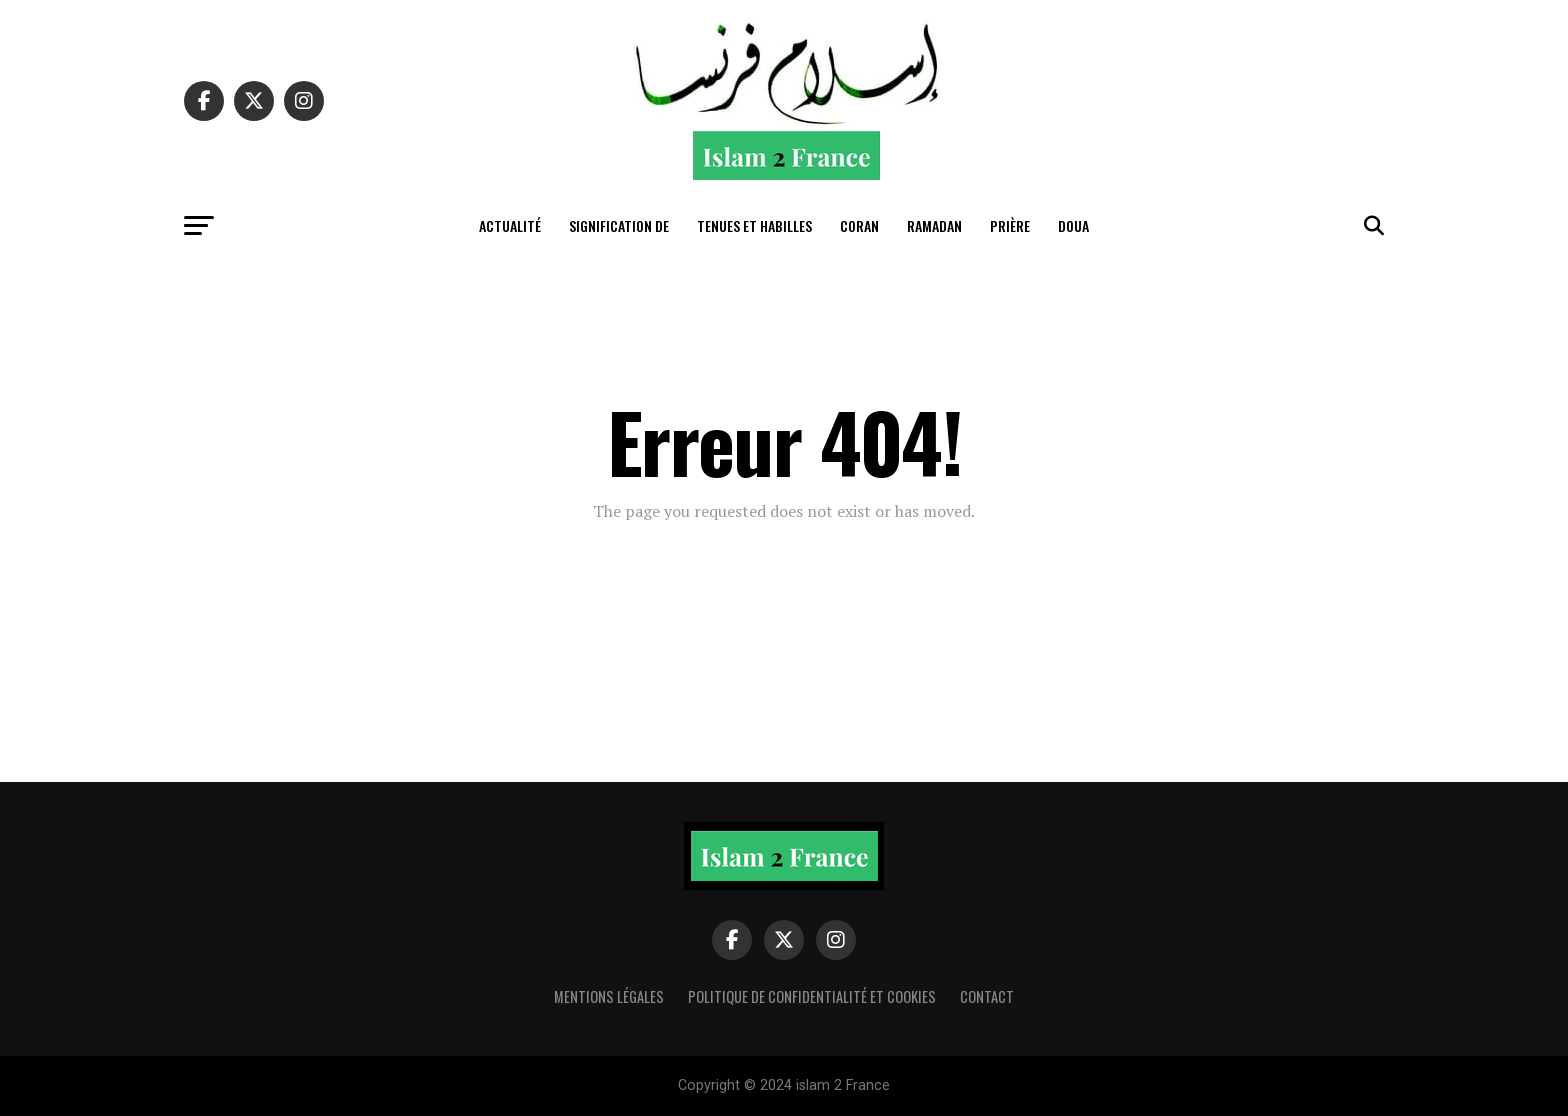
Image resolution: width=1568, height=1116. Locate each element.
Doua (1073, 225)
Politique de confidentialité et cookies (812, 996)
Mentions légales (609, 996)
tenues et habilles (754, 225)
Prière (1010, 225)
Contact (987, 996)
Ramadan (934, 225)
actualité (510, 225)
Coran (859, 225)
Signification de (619, 225)
